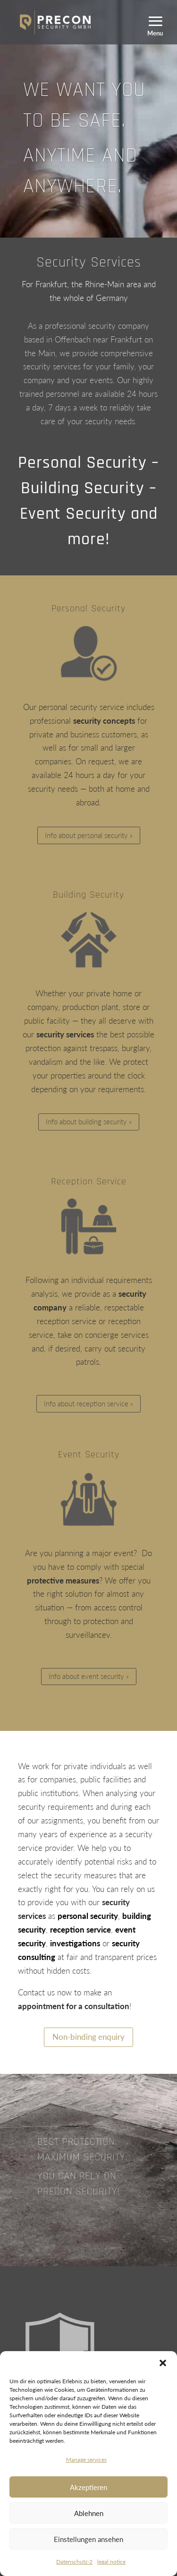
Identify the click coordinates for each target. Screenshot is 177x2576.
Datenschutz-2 (74, 2561)
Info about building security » (89, 1121)
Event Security (88, 1454)
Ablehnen (88, 2513)
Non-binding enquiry (88, 2037)
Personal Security (88, 608)
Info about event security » (89, 1676)
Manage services (86, 2459)
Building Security (88, 895)
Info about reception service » (88, 1403)
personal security (88, 1916)
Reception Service (88, 1181)
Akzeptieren (88, 2487)
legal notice (111, 2561)
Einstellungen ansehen (88, 2539)
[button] (163, 2363)
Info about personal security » (89, 835)
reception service (80, 1929)
